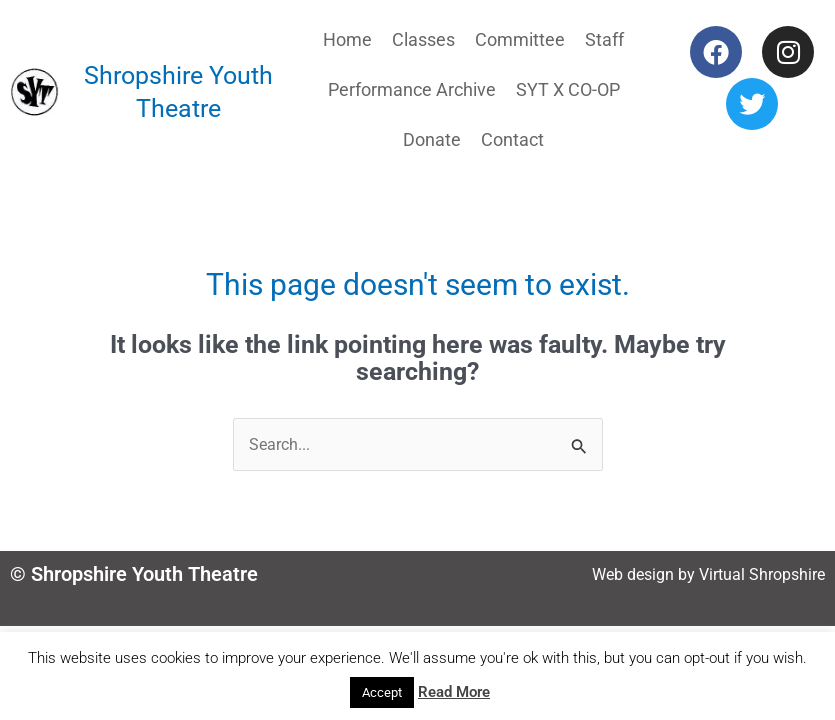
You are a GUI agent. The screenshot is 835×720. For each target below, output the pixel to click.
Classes (423, 39)
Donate (432, 139)
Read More (454, 692)
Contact (512, 139)
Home (347, 39)
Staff (604, 39)
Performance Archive (412, 89)
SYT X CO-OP (568, 89)
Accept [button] (382, 692)
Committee (520, 39)
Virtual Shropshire (762, 574)
